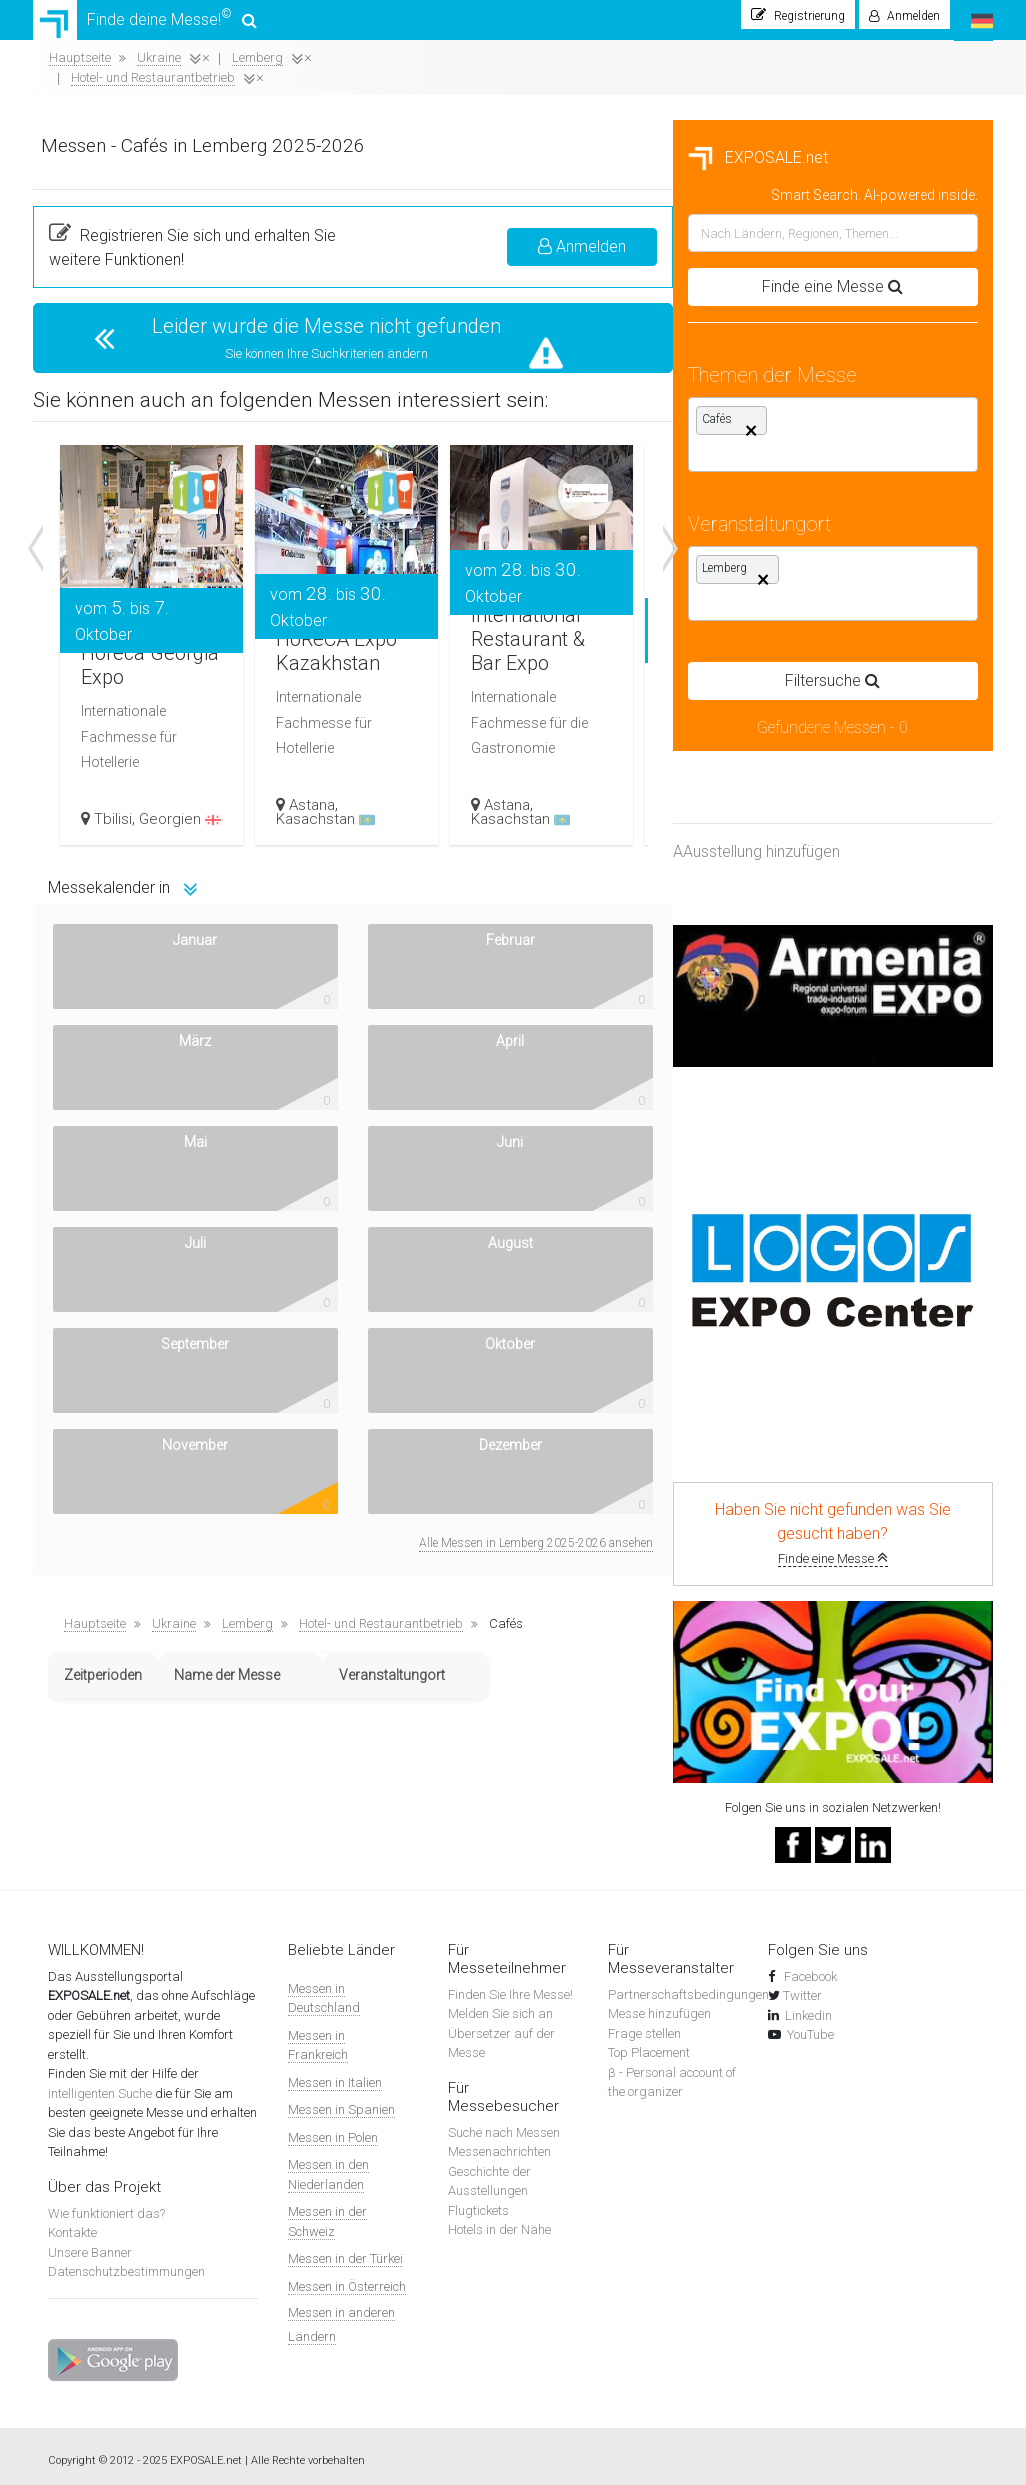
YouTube (810, 2025)
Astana (656, 792)
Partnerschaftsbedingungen (688, 1984)
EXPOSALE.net (118, 148)
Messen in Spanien (341, 2100)
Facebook (809, 1966)
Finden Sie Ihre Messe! (510, 1984)
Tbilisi (457, 792)
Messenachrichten (499, 2142)
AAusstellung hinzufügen (116, 842)
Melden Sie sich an (500, 2004)
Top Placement (649, 2043)
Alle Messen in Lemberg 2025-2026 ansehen (856, 1129)
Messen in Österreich (347, 2276)
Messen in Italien (335, 2072)
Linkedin (808, 2005)
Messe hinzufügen (659, 2004)
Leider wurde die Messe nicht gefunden (654, 316)
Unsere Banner (90, 2242)
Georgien (485, 799)
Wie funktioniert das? (106, 2203)
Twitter (802, 1986)
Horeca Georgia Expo (465, 605)
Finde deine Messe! (145, 25)
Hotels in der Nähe (499, 2220)
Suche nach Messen (504, 2122)
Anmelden (902, 236)
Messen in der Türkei (345, 2249)
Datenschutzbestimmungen (126, 2262)
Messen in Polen (333, 2127)
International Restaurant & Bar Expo (879, 605)
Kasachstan (669, 806)
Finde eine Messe (193, 1549)
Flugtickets (478, 2200)
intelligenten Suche (100, 2083)
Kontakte (72, 2223)
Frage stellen (644, 2023)
